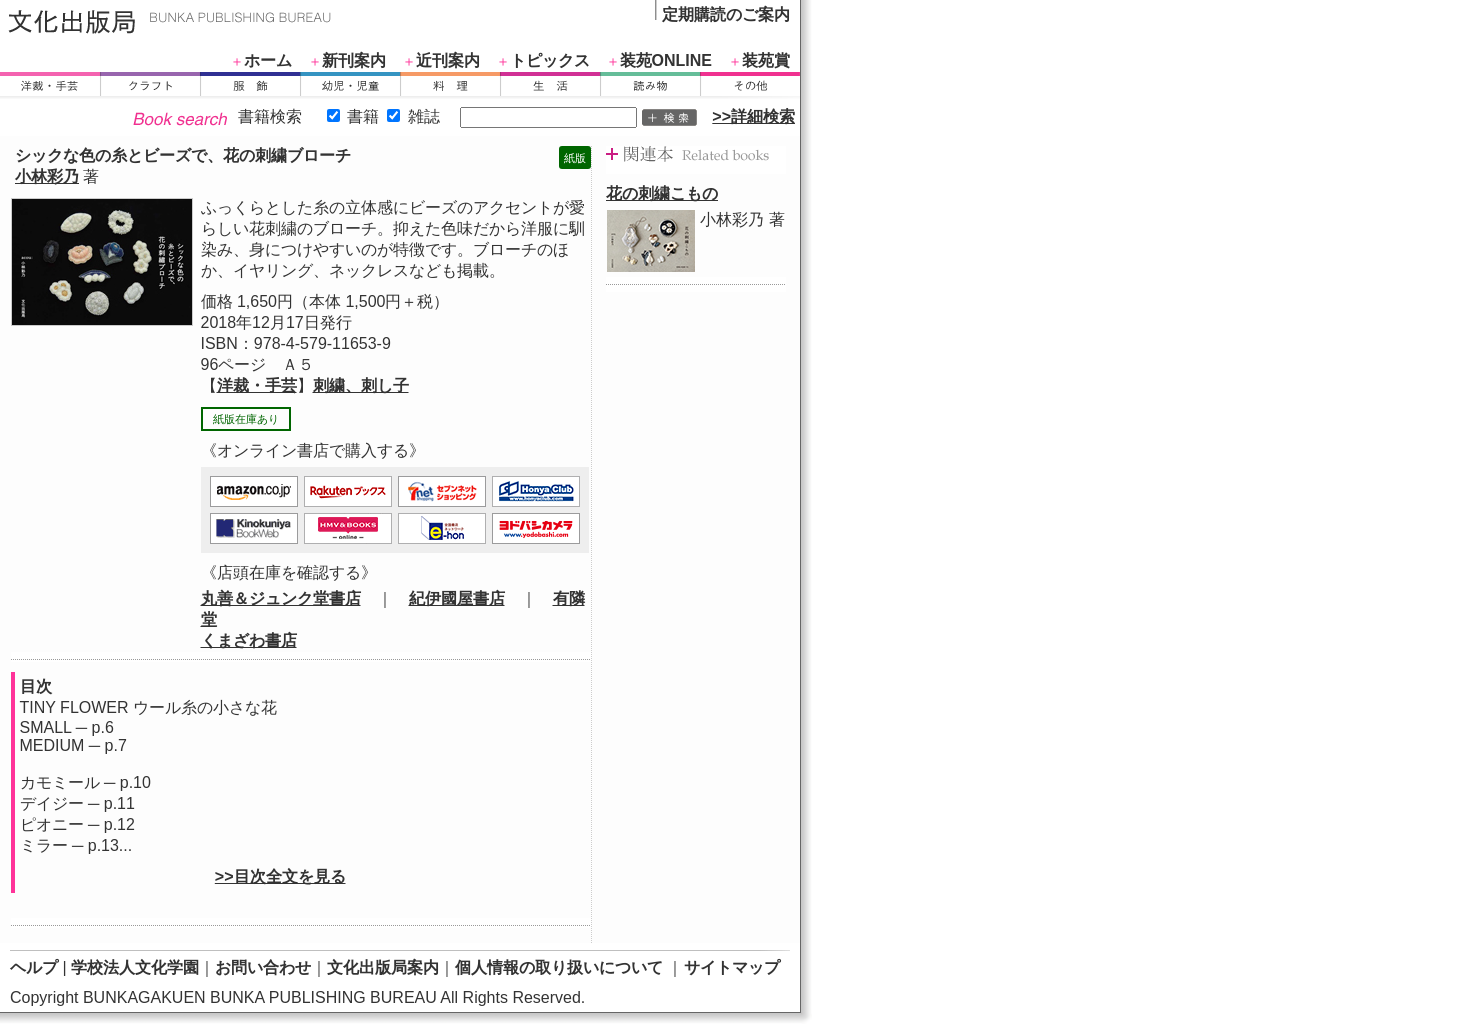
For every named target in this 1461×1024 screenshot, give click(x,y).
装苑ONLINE (666, 60)
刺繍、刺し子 (361, 385)
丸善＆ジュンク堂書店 (281, 598)
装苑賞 (766, 60)
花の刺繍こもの (662, 193)
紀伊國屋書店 (457, 598)
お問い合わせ (263, 967)
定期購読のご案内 (726, 14)
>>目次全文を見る (280, 876)
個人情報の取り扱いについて (559, 967)
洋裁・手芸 (257, 385)
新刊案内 (354, 60)
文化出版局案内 (383, 967)
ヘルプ (34, 967)
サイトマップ (732, 967)
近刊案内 (448, 60)
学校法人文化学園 (135, 967)
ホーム (268, 60)
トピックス (550, 60)
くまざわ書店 (249, 640)
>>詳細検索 (753, 116)
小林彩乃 (47, 176)
